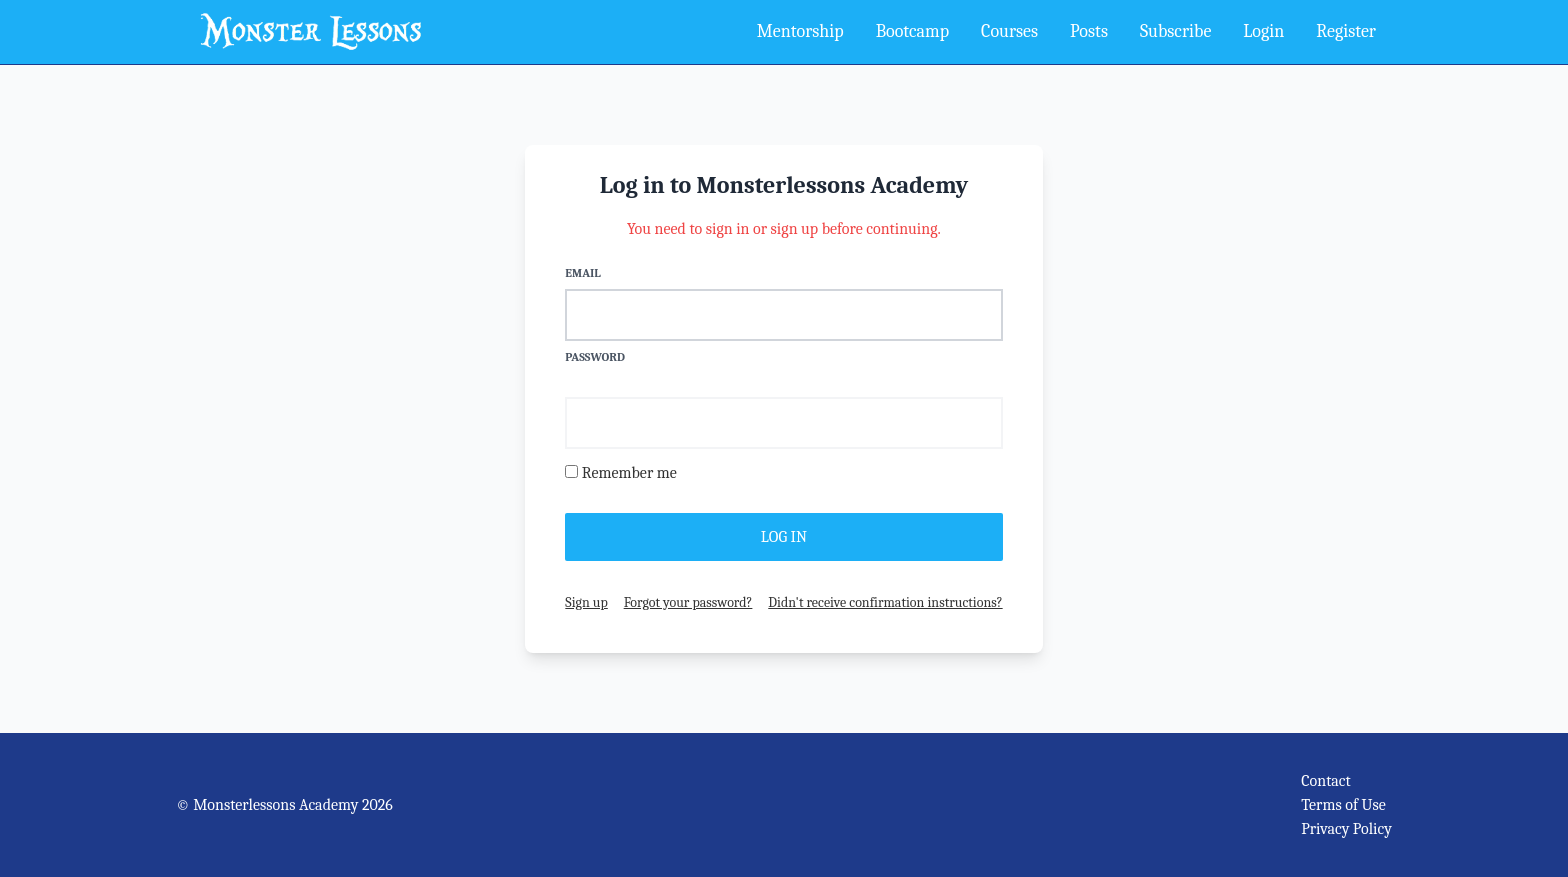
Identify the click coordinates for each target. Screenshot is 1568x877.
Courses (1009, 31)
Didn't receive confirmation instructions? (885, 602)
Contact (1326, 781)
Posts (1089, 31)
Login (1263, 31)
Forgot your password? (688, 602)
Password (595, 357)
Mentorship (800, 31)
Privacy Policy (1346, 829)
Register (1346, 31)
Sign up (586, 602)
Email (582, 273)
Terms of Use (1343, 805)
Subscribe (1175, 31)
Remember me (629, 473)
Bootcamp (912, 31)
